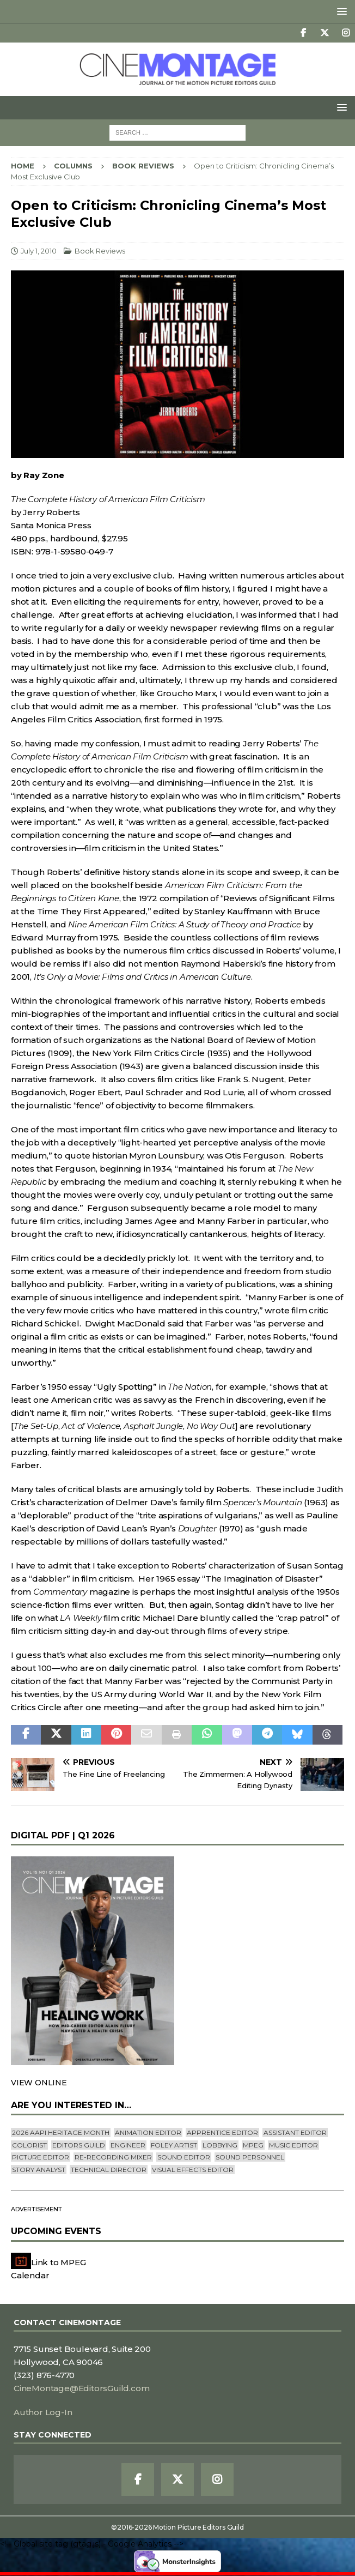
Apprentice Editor (222, 2132)
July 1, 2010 (39, 250)
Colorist (29, 2145)
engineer (128, 2145)
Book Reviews (100, 250)
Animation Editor (148, 2132)
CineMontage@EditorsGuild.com (81, 2388)
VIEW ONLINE (39, 2083)
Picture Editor (40, 2157)
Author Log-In (43, 2412)
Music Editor (293, 2145)
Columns (73, 165)
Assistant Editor (295, 2132)
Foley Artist (174, 2145)
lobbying (220, 2145)
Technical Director (108, 2169)
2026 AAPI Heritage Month (60, 2132)
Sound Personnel (250, 2157)
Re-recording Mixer (113, 2157)
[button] (340, 11)
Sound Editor (183, 2157)
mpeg (253, 2145)
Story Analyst (38, 2169)
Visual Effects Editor (193, 2169)
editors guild (78, 2145)
